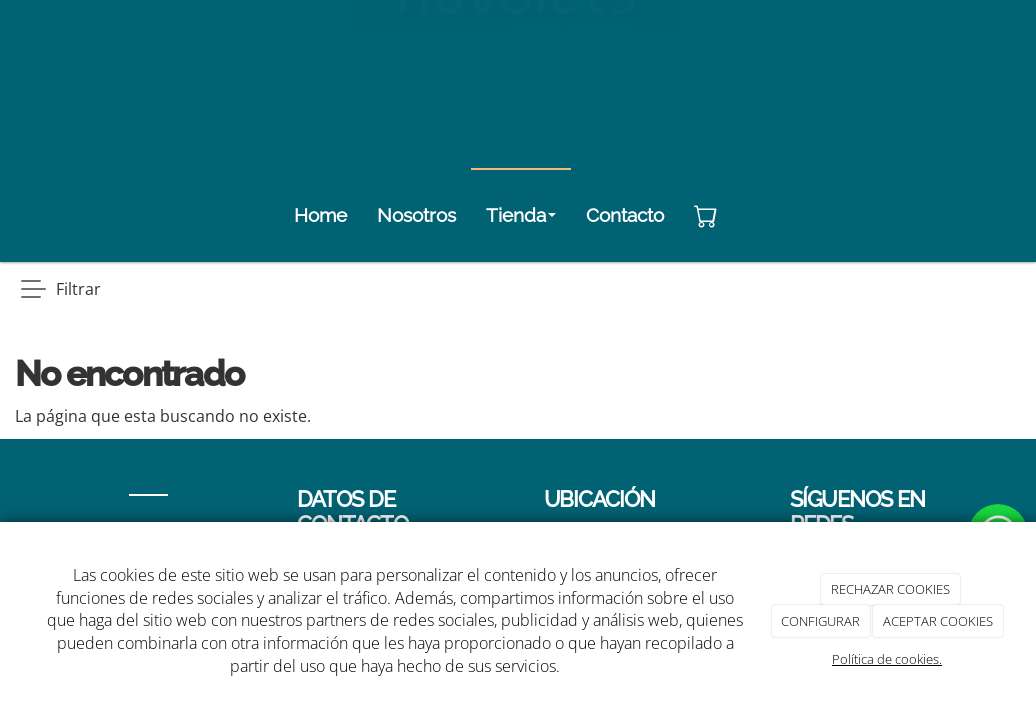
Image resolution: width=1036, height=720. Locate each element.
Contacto (625, 215)
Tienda (521, 215)
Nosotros (416, 215)
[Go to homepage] (48, 215)
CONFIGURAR (820, 621)
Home (320, 215)
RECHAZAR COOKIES (890, 589)
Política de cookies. (887, 659)
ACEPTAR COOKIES (938, 621)
